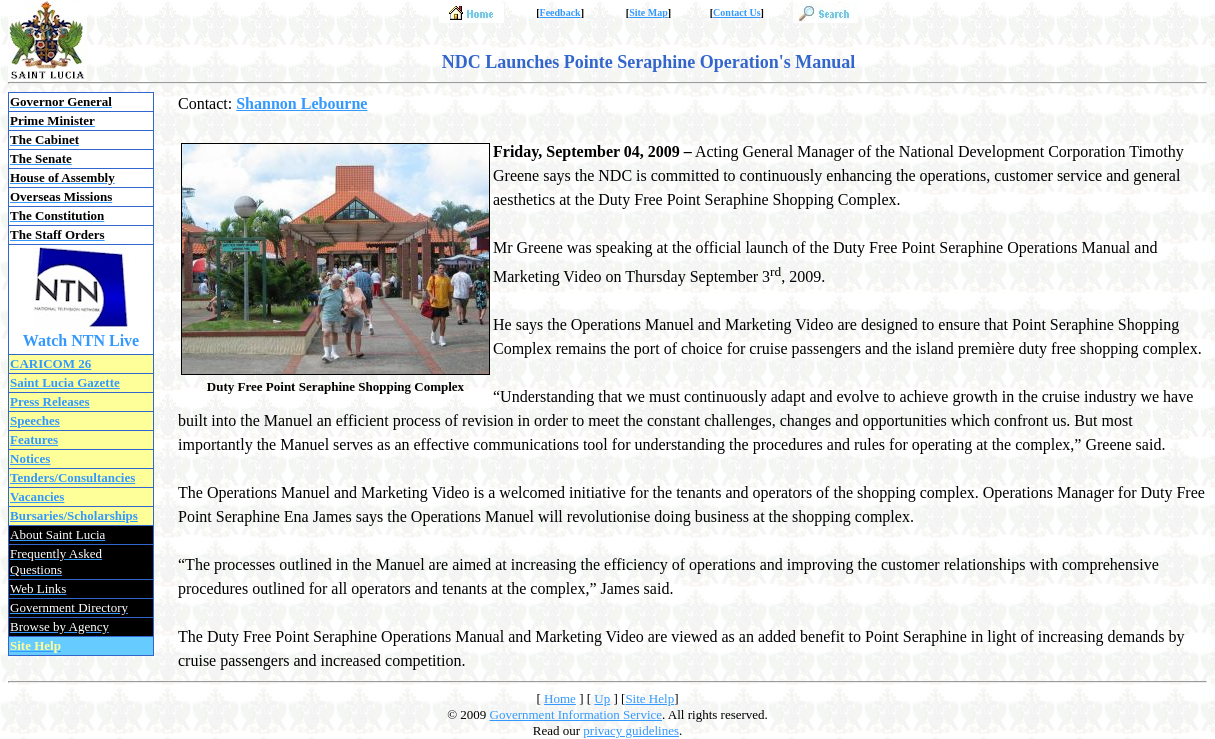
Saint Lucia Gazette (65, 382)
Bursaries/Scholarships (74, 515)
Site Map (648, 12)
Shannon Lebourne (301, 103)
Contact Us (737, 12)
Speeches (35, 420)
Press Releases (50, 401)
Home (560, 698)
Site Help (649, 698)
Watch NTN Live (81, 340)
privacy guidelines (631, 730)
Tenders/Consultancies (72, 477)
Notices (30, 458)
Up (602, 698)
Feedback (560, 12)
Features (34, 439)
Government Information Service (576, 714)
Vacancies (37, 496)
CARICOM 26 (50, 363)
